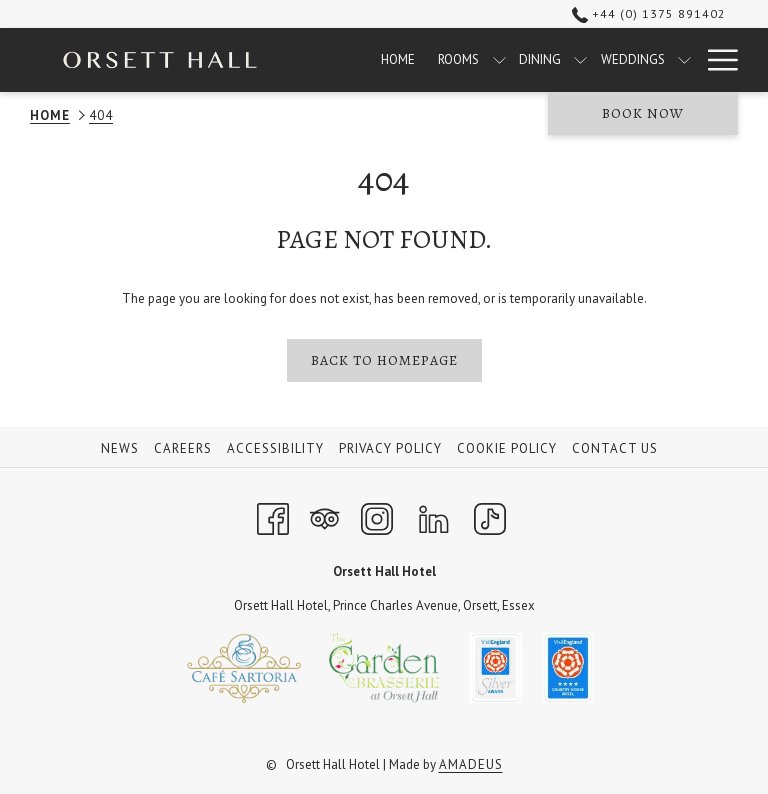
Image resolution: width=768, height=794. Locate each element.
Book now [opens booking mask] (643, 113)
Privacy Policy (390, 448)
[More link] (715, 60)
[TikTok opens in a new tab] (490, 516)
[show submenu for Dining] (580, 60)
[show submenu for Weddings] (684, 60)
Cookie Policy (507, 448)
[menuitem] (398, 60)
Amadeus (471, 764)
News (120, 448)
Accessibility (275, 448)
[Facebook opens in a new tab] (273, 516)
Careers (183, 448)
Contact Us (615, 448)
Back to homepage (384, 360)
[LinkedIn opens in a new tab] (434, 516)
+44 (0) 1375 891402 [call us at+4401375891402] (649, 13)
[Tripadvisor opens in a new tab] (325, 516)
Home (50, 115)
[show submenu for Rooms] (499, 60)
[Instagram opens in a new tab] (377, 516)
